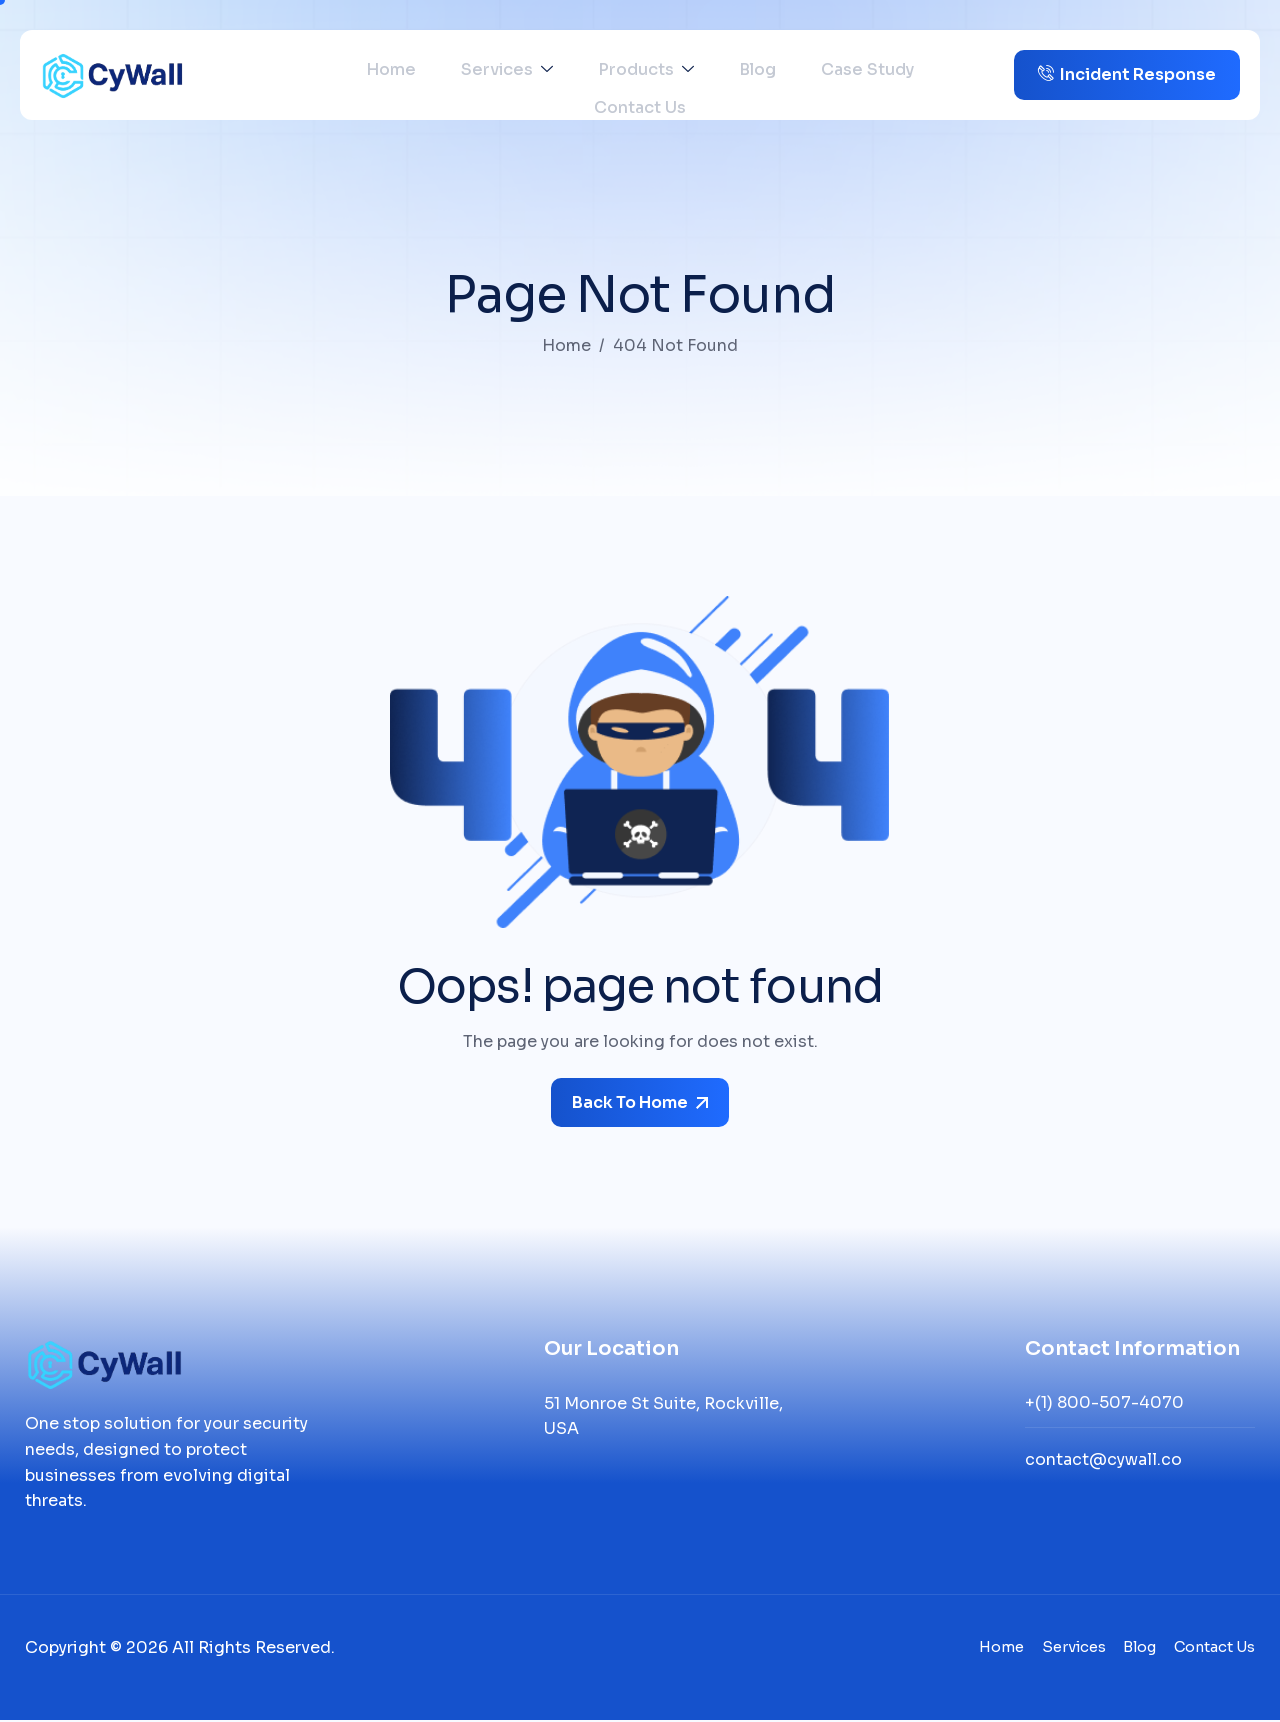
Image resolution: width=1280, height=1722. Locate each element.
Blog (681, 75)
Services (461, 75)
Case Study (776, 75)
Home (360, 75)
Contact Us (899, 75)
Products (585, 75)
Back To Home (640, 1102)
